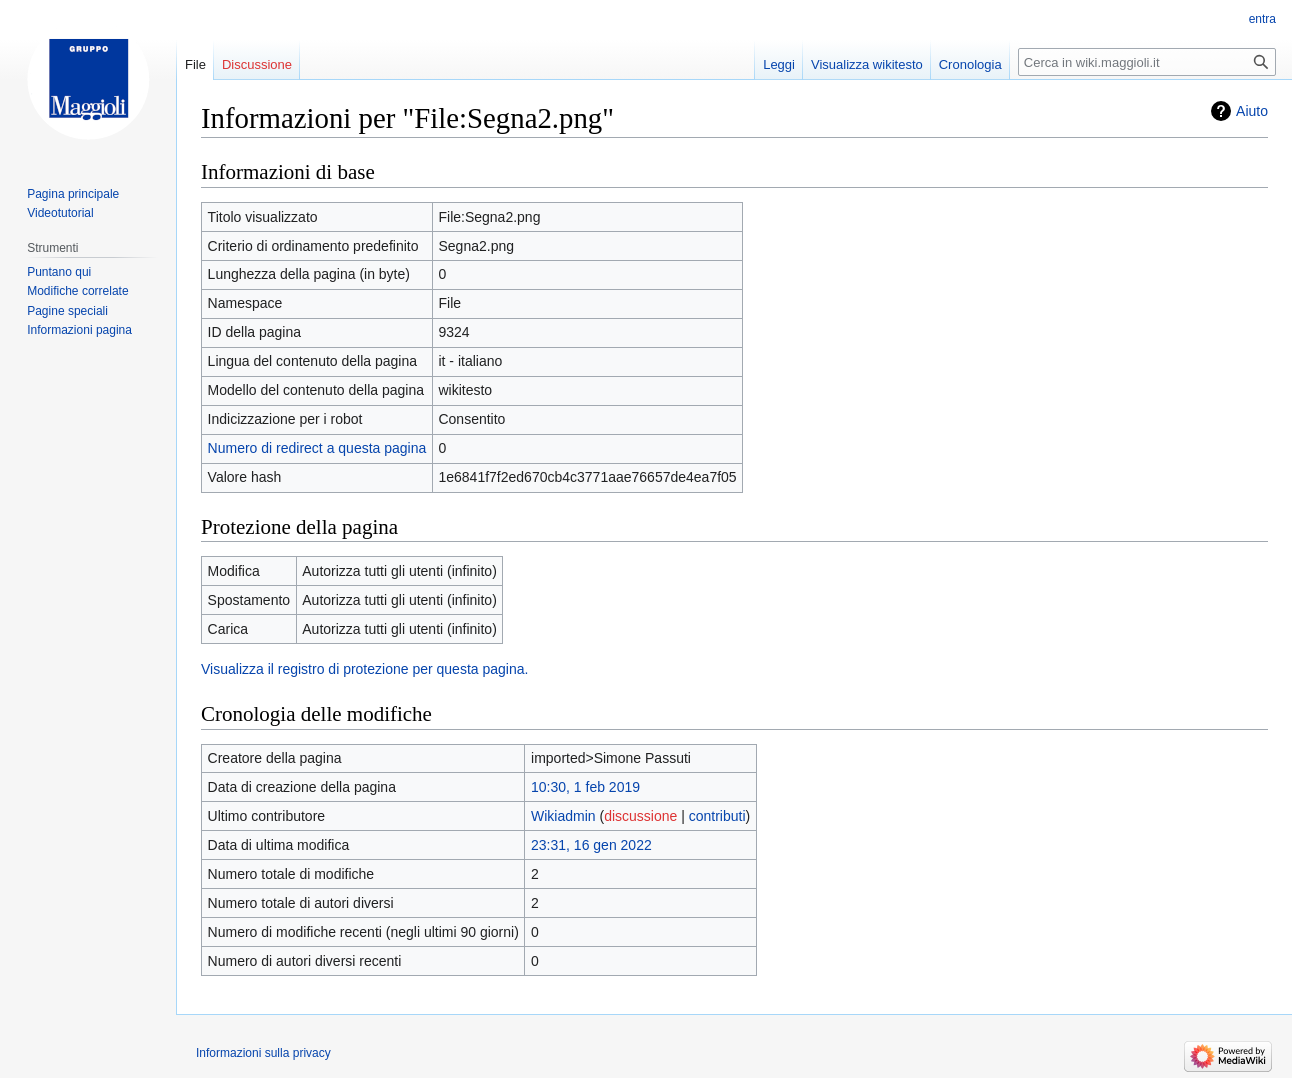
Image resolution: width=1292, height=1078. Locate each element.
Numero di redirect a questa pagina (317, 448)
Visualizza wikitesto (867, 64)
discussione (640, 816)
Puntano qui (59, 272)
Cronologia (970, 64)
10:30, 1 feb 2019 (585, 787)
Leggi (779, 64)
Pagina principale (73, 194)
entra (1262, 19)
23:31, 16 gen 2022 (591, 845)
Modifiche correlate (77, 291)
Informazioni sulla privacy (263, 1053)
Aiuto (1252, 111)
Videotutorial (60, 213)
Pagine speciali (67, 311)
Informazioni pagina (79, 330)
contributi (717, 816)
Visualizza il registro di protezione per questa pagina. (364, 669)
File (195, 64)
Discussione (257, 64)
